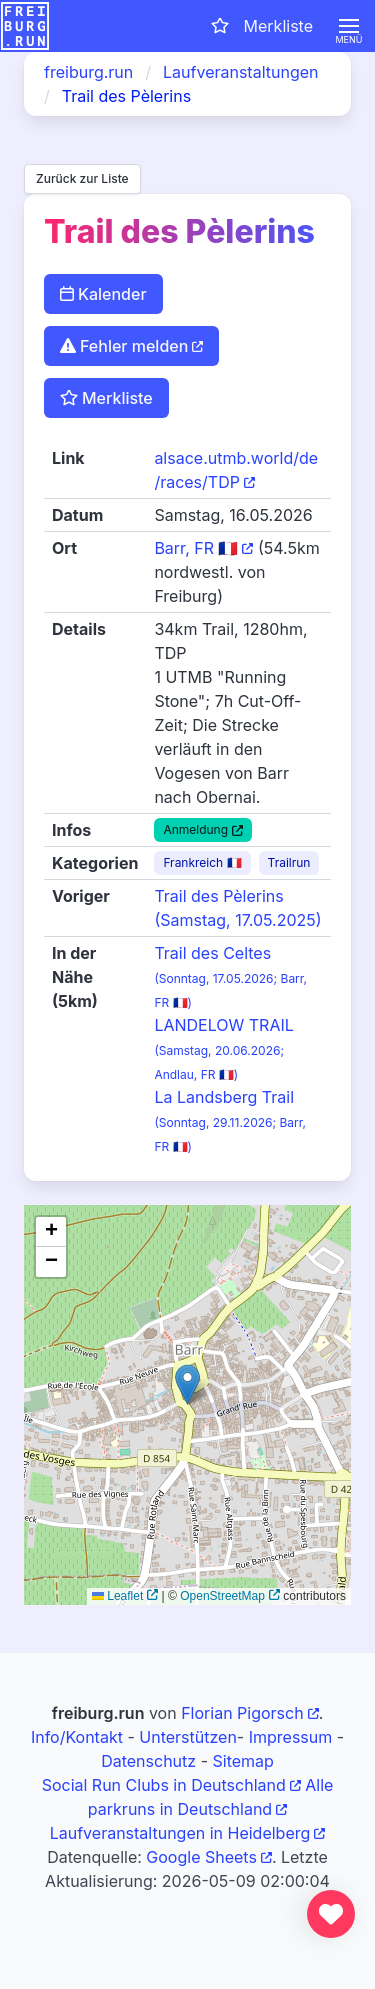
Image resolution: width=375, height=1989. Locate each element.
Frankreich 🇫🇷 (202, 862)
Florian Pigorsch (242, 1713)
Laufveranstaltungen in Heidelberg (180, 1833)
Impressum (291, 1737)
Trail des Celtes (230, 976)
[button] (349, 26)
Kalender (103, 294)
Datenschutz (148, 1761)
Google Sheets (201, 1857)
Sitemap (242, 1761)
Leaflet (117, 1596)
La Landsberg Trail (230, 1120)
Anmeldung (195, 829)
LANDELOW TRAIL (223, 1048)
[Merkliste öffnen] (260, 26)
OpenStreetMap (222, 1596)
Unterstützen (188, 1737)
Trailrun (289, 862)
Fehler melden (124, 346)
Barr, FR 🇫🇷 (196, 548)
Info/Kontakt (77, 1737)
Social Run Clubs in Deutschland (164, 1785)
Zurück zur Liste (82, 178)
